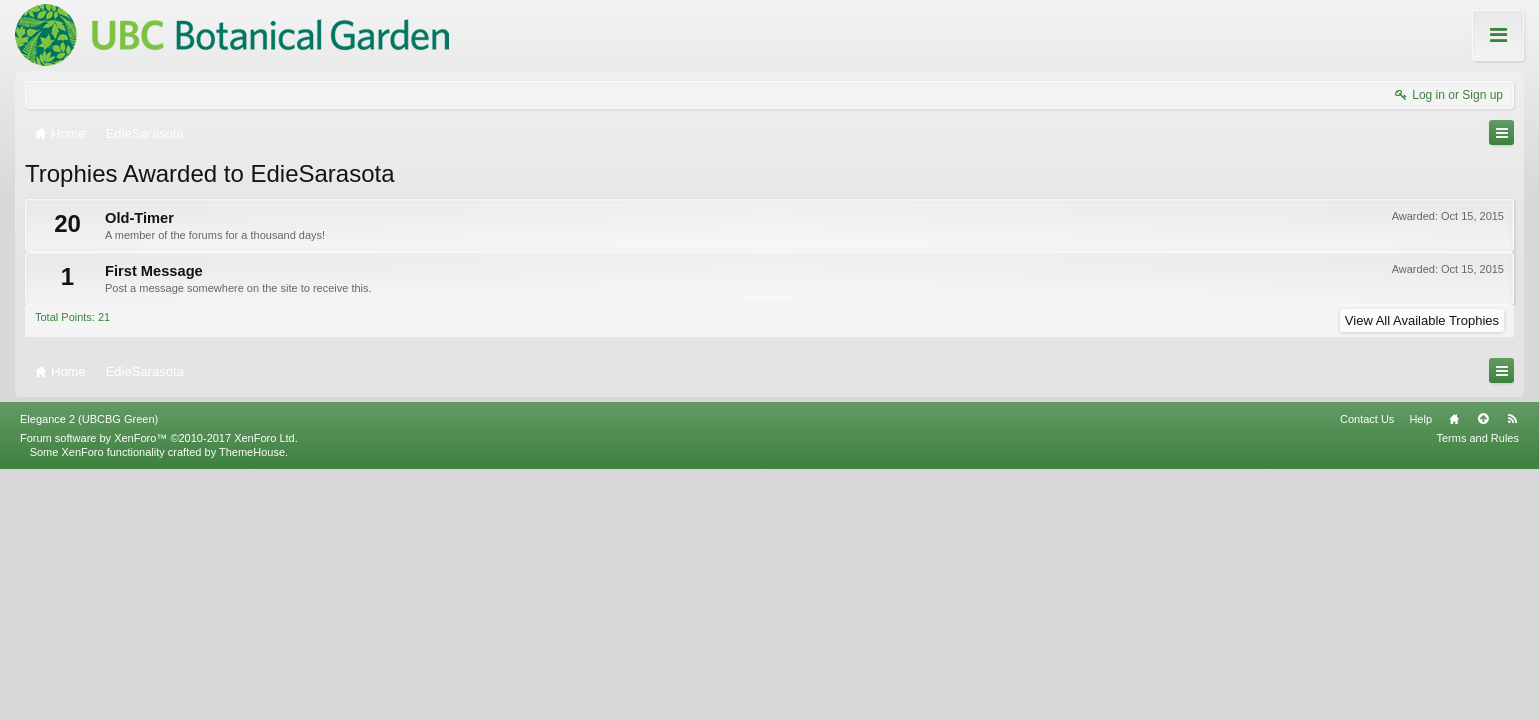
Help (1420, 669)
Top (1483, 669)
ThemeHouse (252, 702)
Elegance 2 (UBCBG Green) (89, 669)
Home (1454, 669)
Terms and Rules (1477, 688)
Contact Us (1367, 669)
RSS (1512, 669)
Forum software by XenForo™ (159, 688)
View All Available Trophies (1422, 320)
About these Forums (1457, 49)
